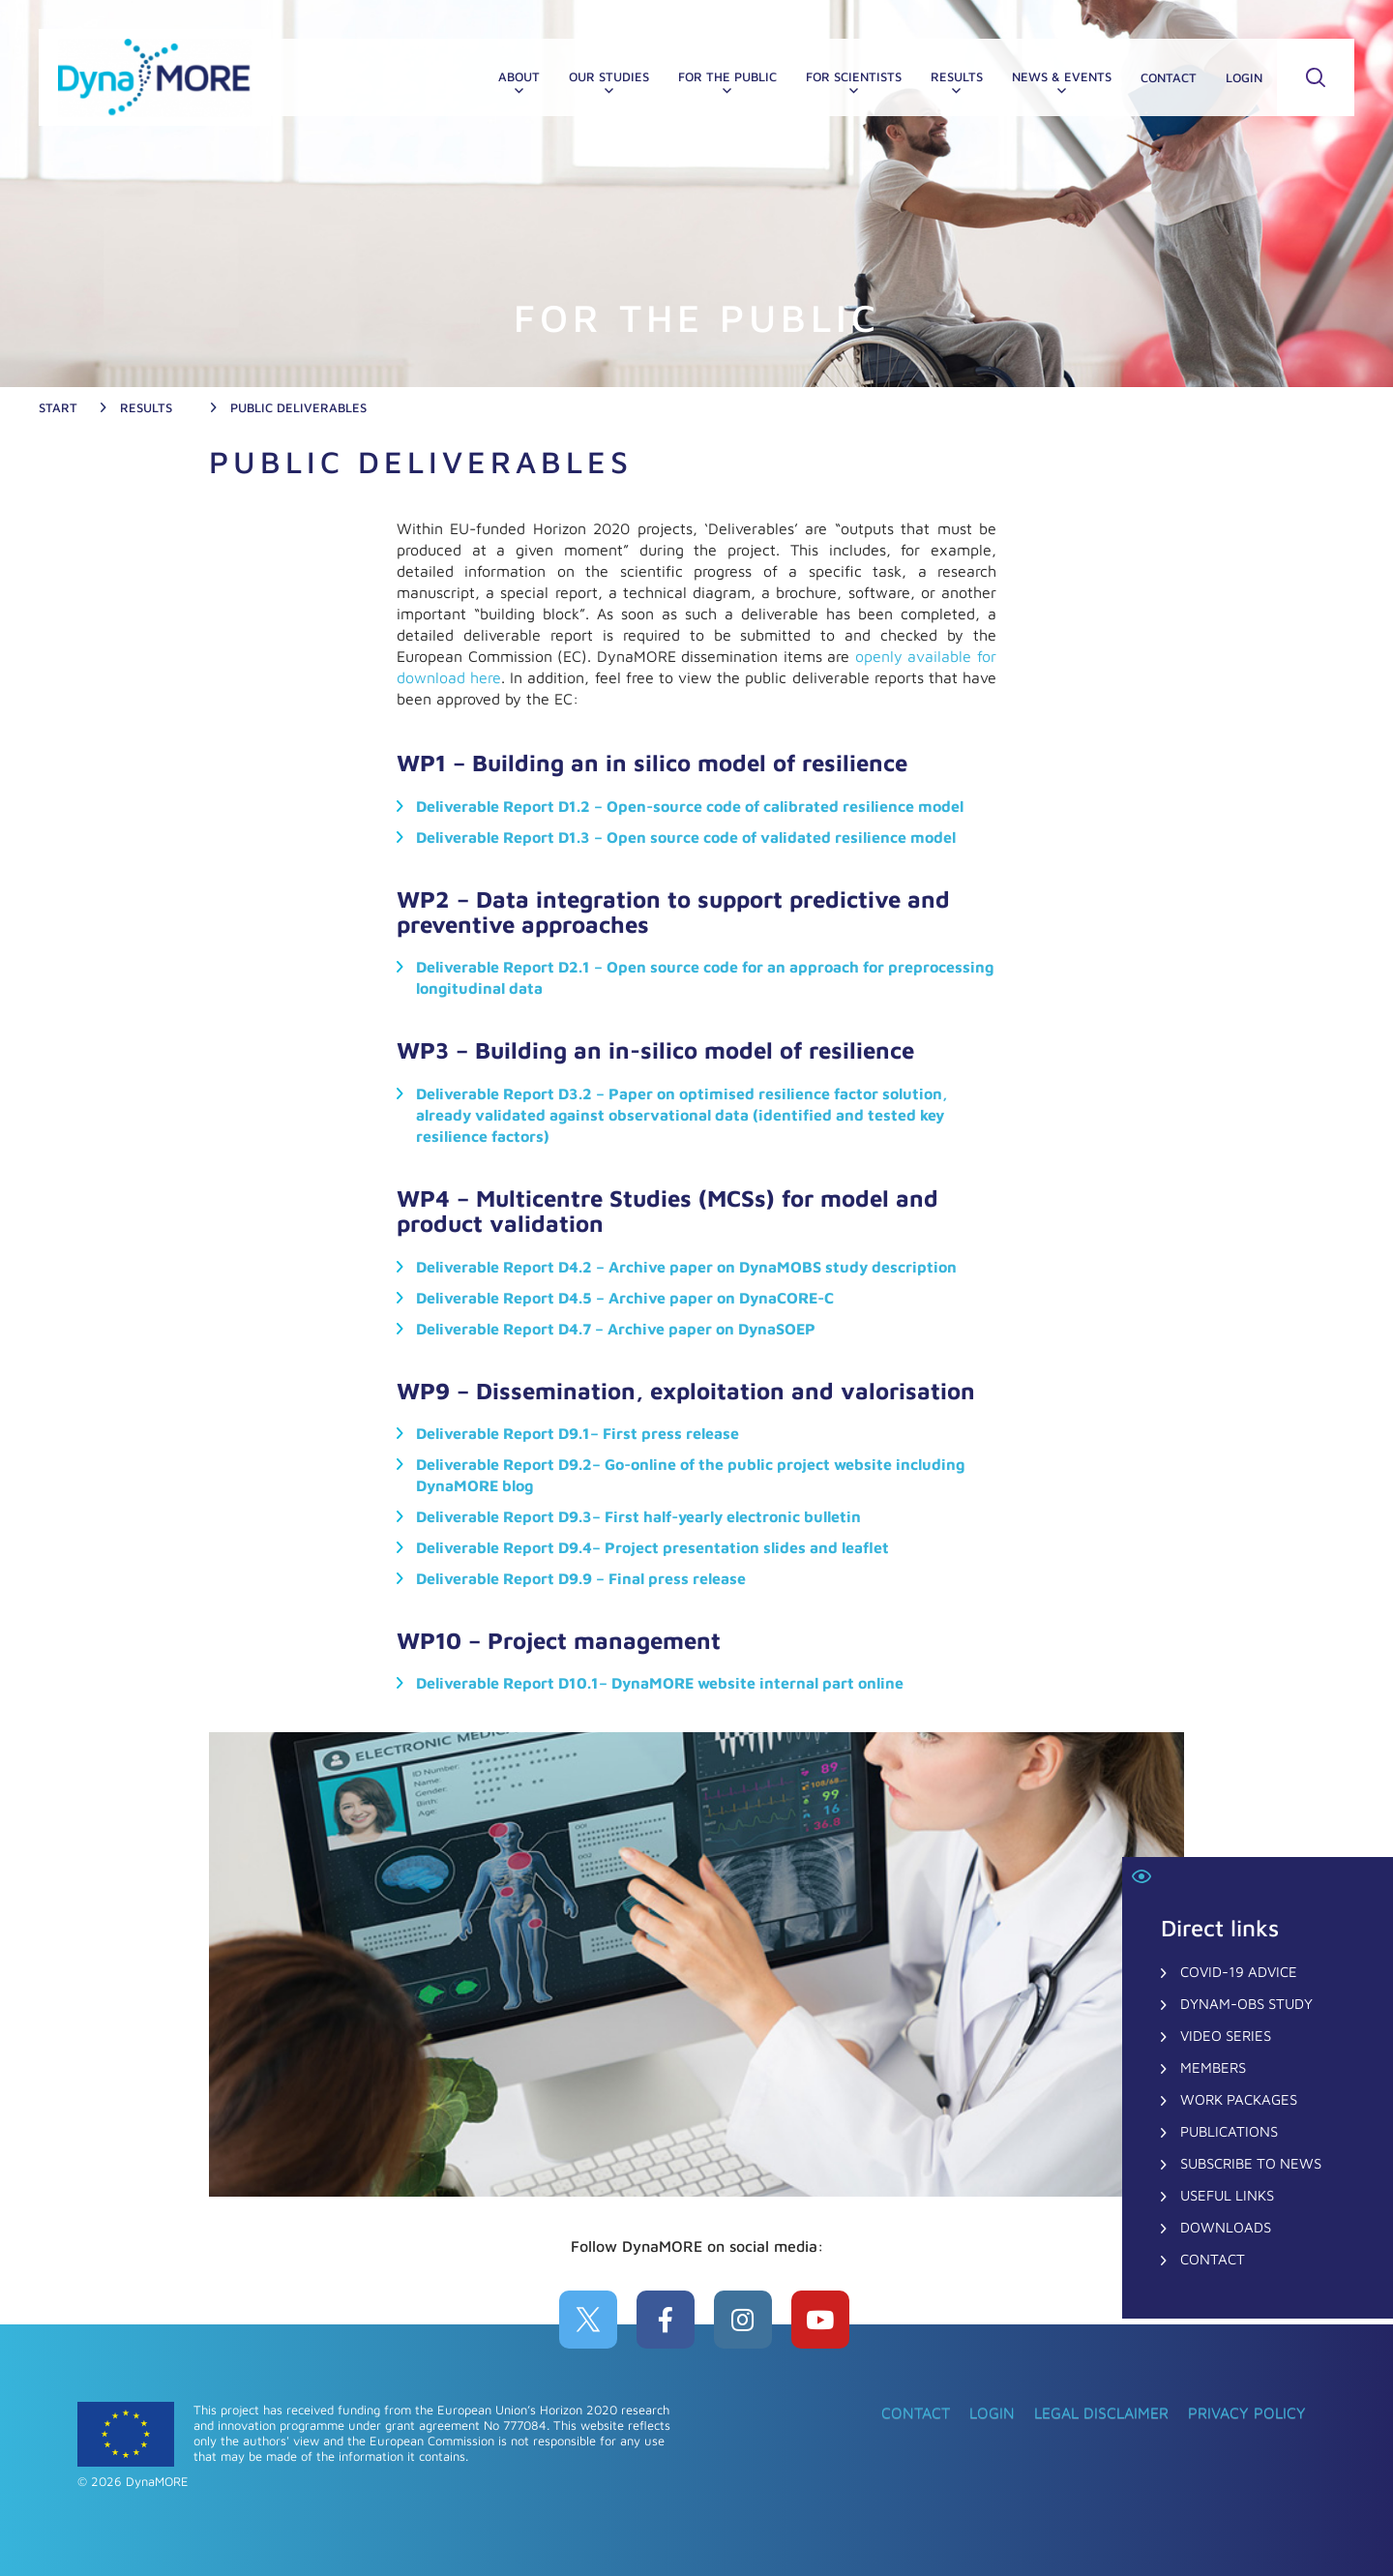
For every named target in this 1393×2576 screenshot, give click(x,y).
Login (1244, 77)
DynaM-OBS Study (1246, 2003)
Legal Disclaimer (1101, 2412)
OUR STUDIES (609, 76)
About (519, 76)
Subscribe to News (1250, 2163)
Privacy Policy (1247, 2412)
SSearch (1315, 77)
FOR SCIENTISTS (854, 76)
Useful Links (1227, 2195)
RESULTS (957, 76)
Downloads (1225, 2227)
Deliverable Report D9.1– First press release (577, 1433)
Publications (1229, 2131)
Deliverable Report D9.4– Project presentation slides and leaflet (652, 1547)
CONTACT (1169, 77)
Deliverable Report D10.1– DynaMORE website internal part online (660, 1683)
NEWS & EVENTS (1061, 76)
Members (1213, 2067)
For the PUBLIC (727, 76)
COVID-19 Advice (1238, 1971)
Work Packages (1238, 2099)
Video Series (1225, 2035)
